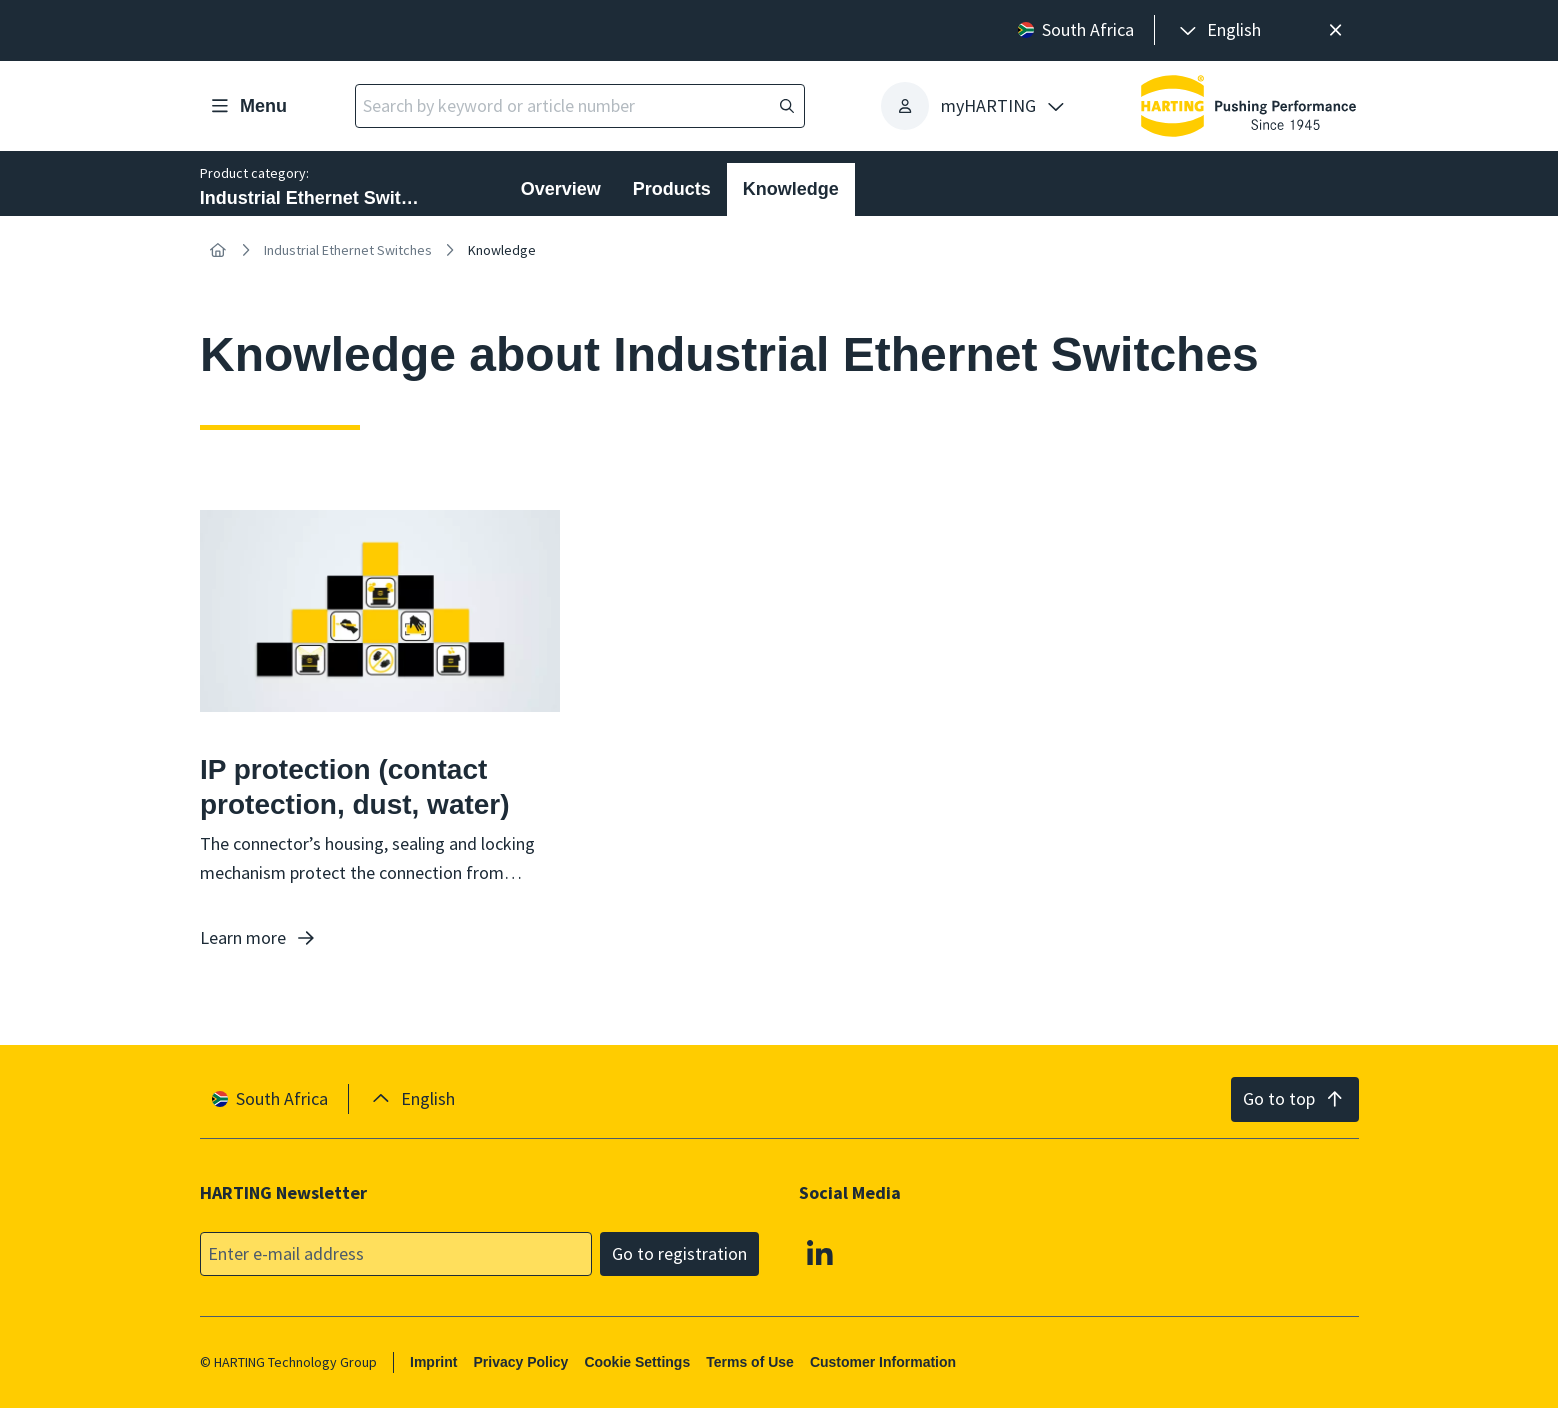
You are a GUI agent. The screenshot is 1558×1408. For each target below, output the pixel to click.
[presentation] (1218, 30)
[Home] (218, 250)
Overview (561, 189)
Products (672, 189)
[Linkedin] (820, 1252)
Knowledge (791, 189)
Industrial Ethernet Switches (348, 250)
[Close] (1335, 30)
